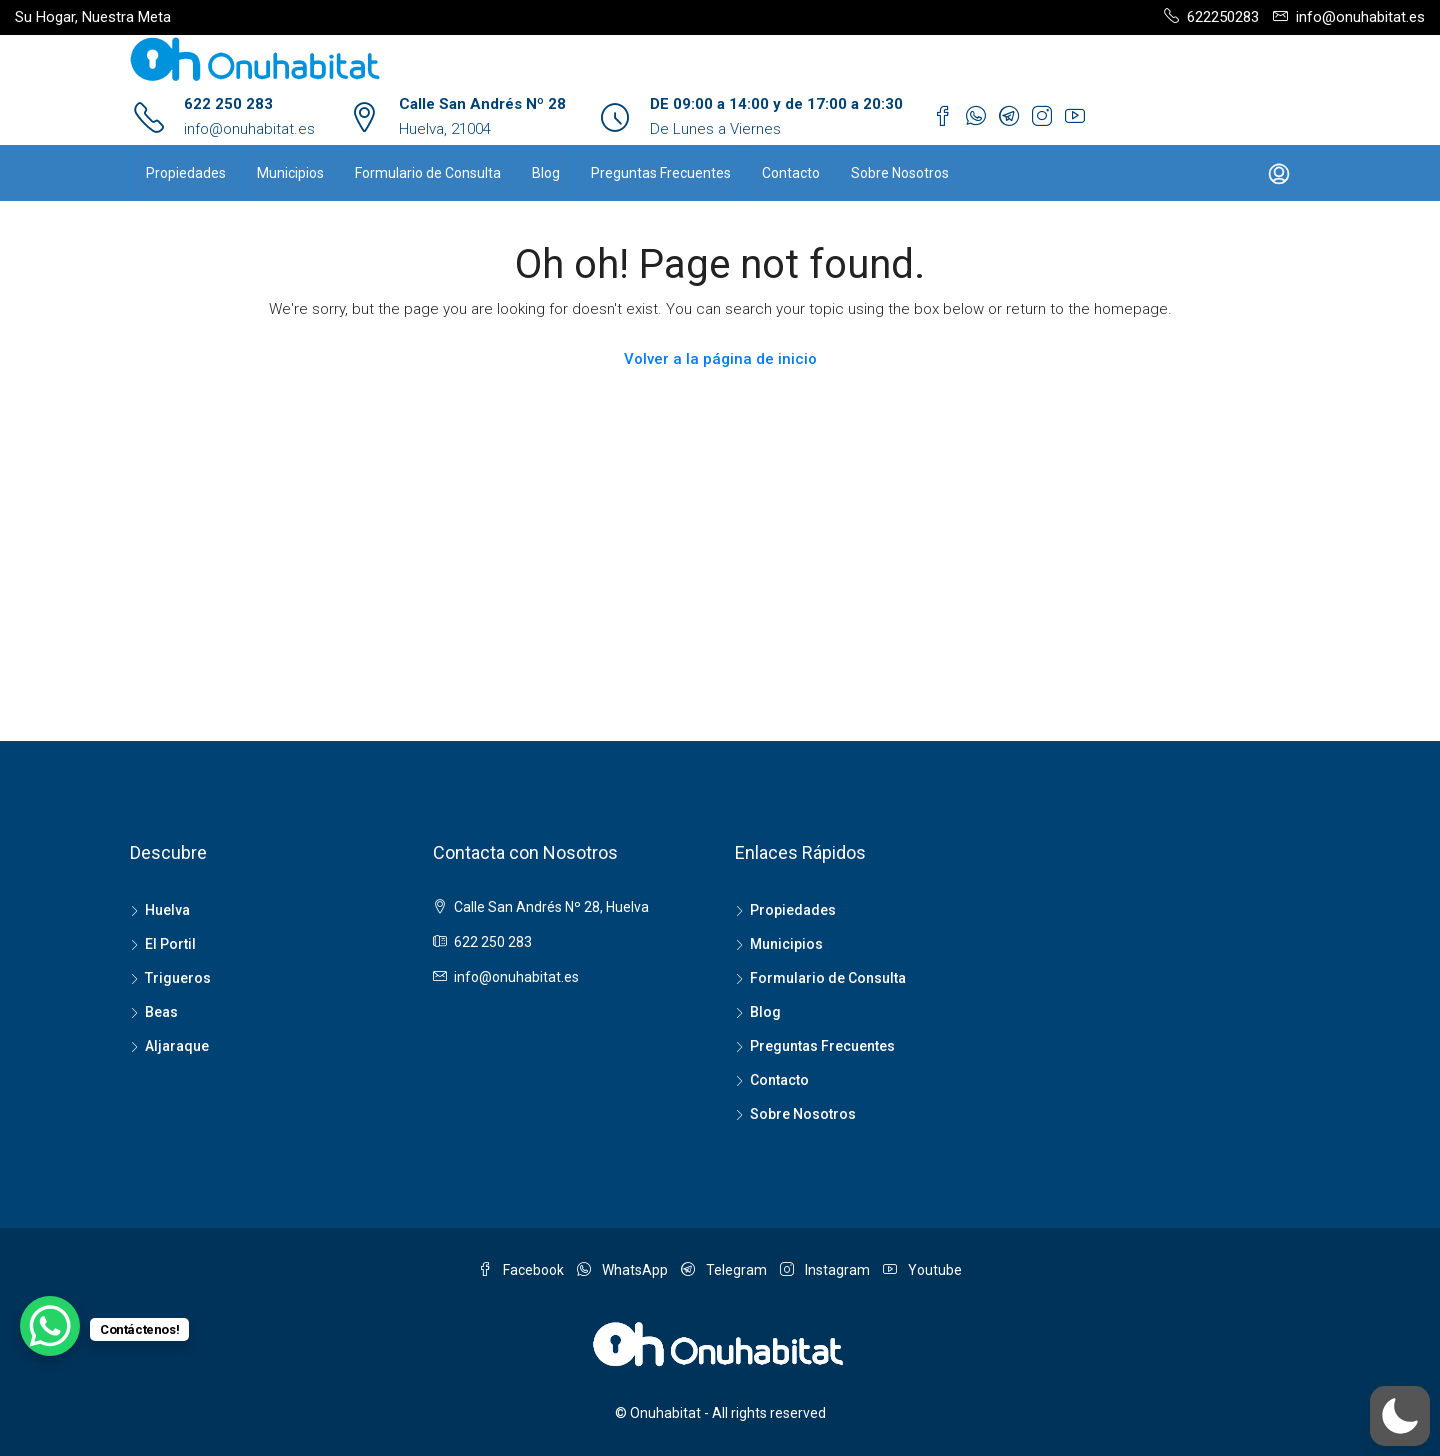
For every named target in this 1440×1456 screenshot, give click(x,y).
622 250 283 (228, 104)
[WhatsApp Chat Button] (50, 1326)
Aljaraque (177, 1046)
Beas (161, 1012)
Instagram (826, 1270)
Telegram (725, 1270)
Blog (546, 173)
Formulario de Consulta (428, 173)
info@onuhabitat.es (249, 129)
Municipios (290, 173)
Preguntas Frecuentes (661, 173)
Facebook (522, 1270)
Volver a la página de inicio (720, 359)
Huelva (167, 910)
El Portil (170, 944)
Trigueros (178, 978)
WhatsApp (624, 1270)
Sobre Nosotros (900, 173)
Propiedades (186, 173)
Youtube (922, 1270)
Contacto (791, 173)
